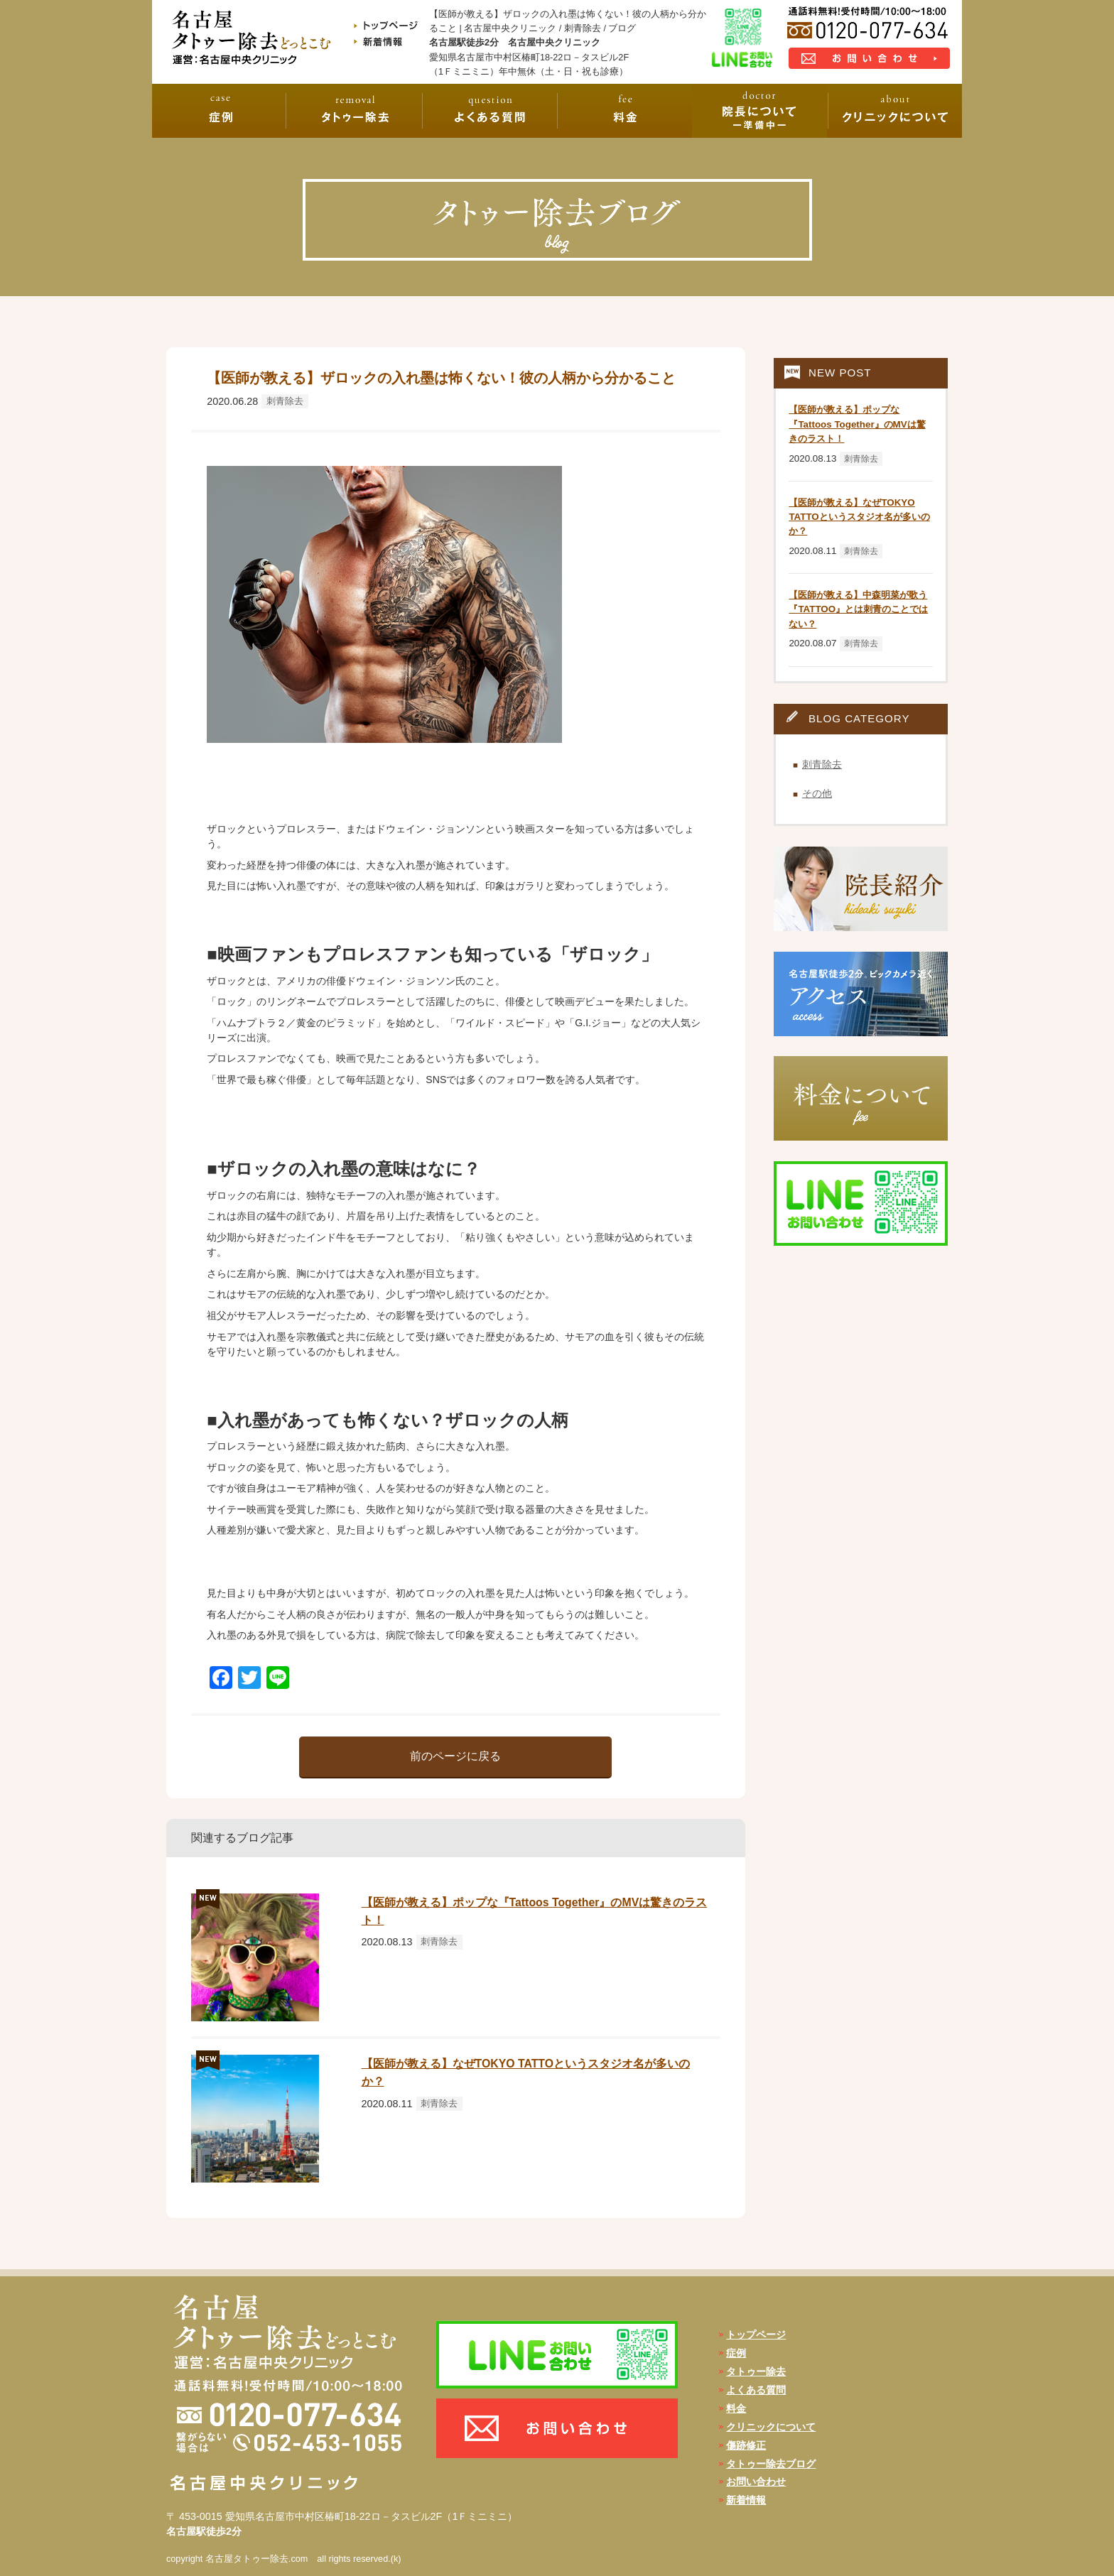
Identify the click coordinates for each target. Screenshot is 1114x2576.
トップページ (756, 2334)
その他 (817, 793)
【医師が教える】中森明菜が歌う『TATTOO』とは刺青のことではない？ (858, 609)
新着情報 (746, 2500)
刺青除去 (284, 401)
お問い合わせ (756, 2481)
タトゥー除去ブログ (771, 2463)
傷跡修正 (746, 2445)
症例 (736, 2353)
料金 (736, 2408)
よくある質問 (756, 2390)
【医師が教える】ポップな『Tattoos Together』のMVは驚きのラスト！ (857, 423)
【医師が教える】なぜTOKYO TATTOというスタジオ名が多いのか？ (859, 516)
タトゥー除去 (756, 2371)
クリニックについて (771, 2427)
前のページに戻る (455, 1756)
